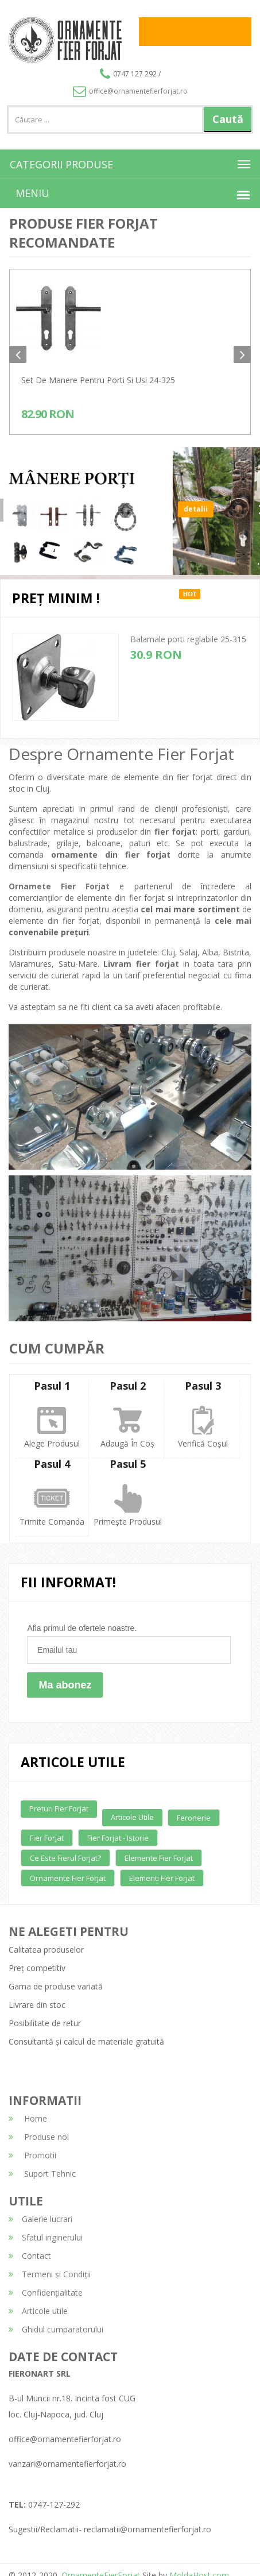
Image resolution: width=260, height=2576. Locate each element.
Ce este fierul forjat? (65, 1858)
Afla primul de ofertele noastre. (82, 1628)
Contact (30, 2255)
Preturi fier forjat (58, 1808)
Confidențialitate (46, 2292)
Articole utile (132, 1817)
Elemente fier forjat (159, 1858)
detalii (196, 517)
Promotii (32, 2155)
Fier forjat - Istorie (118, 1838)
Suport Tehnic (42, 2173)
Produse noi (39, 2136)
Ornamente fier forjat (68, 1878)
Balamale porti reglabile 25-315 (188, 639)
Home (28, 2118)
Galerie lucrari (40, 2218)
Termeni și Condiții (50, 2274)
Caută (227, 119)
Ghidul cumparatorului (56, 2329)
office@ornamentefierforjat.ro (130, 91)
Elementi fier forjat (162, 1878)
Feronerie (194, 1818)
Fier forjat (47, 1838)
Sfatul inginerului (46, 2237)
